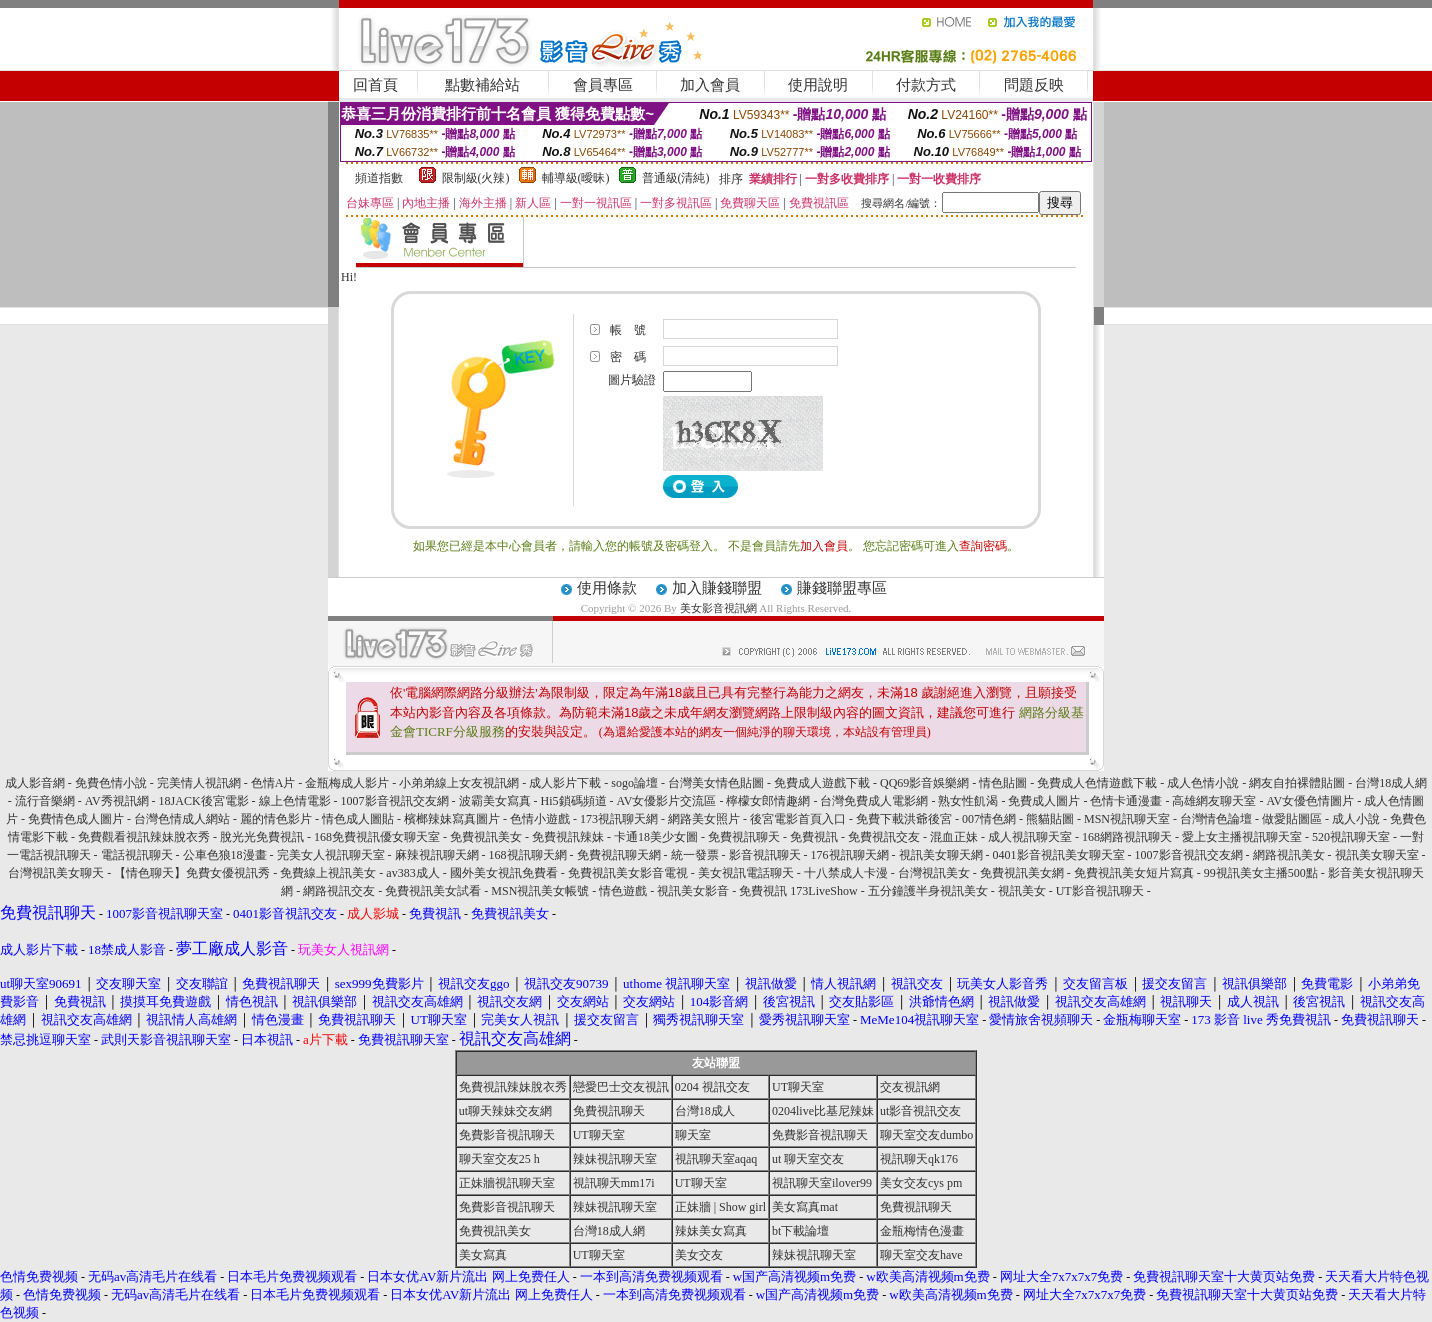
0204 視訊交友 (712, 1087)
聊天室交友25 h (499, 1159)
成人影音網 (35, 783)
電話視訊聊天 (137, 855)
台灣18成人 (705, 1111)
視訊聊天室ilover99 (822, 1183)
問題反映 (1034, 85)
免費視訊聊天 (744, 837)
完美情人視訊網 (199, 783)
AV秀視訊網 (117, 801)
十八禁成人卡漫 (846, 873)
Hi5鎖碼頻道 (574, 801)
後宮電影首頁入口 (798, 819)
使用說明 (818, 85)
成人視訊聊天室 (1030, 837)
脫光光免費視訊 (262, 837)
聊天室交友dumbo (926, 1135)
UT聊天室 (798, 1087)
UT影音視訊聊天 (1100, 891)
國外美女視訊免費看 (504, 873)
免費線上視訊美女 (328, 873)
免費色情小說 (111, 783)
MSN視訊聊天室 (1127, 819)
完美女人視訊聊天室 (331, 855)
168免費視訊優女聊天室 (377, 837)
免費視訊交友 (884, 837)
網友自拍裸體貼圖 (1297, 783)
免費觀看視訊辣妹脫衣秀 (144, 837)
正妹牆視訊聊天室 (507, 1183)
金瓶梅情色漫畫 (922, 1231)
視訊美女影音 (693, 891)
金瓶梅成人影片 (347, 783)
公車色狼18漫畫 (225, 855)
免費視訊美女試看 (433, 891)
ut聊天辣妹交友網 (505, 1111)
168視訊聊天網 (528, 855)
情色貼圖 (1003, 783)
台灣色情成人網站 (182, 819)
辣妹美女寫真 (711, 1231)
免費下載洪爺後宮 (904, 819)
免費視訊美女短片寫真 (1134, 873)
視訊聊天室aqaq (716, 1159)
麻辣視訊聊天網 (437, 855)
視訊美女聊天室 (1377, 855)
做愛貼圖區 (1292, 819)
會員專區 (603, 85)
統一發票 (695, 855)
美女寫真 (483, 1255)
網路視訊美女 (1289, 855)
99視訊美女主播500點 (1261, 873)
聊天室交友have (921, 1255)
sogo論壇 (634, 783)
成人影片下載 (565, 783)
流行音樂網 (45, 801)
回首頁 (375, 85)
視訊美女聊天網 (941, 855)
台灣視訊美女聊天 (56, 873)
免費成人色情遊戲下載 (1097, 783)
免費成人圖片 (1044, 801)
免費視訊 (814, 837)
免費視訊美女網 (1022, 873)
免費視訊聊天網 (619, 855)
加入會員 (710, 85)
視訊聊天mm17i (614, 1183)
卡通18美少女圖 (656, 837)
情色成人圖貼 (358, 819)
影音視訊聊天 (765, 855)
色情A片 (273, 783)
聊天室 (693, 1135)
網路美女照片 (704, 819)
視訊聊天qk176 (919, 1159)
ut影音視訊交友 (920, 1111)
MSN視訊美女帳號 (540, 891)
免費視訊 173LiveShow (798, 891)
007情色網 (989, 819)
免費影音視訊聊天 (507, 1135)
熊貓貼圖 (1050, 819)
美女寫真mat (805, 1207)
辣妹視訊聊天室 (615, 1159)
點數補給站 (482, 85)
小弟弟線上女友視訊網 (459, 783)
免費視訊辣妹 (568, 837)
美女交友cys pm (921, 1183)
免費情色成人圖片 (76, 819)
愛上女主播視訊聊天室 (1242, 837)
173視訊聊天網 (619, 819)
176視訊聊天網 (850, 855)
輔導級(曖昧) (576, 178)
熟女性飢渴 (968, 801)
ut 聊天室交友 (808, 1159)
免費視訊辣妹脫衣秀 (513, 1087)
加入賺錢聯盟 (717, 588)
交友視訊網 (910, 1087)
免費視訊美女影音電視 (628, 873)
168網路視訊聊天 (1127, 837)
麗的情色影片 (276, 819)
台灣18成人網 (1391, 783)
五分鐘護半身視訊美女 (928, 891)
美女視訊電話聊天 (746, 873)
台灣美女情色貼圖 (716, 783)
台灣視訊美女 (934, 873)
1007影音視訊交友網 (395, 801)
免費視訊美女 (486, 837)
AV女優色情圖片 (1310, 801)
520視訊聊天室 (1351, 837)
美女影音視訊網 (718, 608)
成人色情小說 (1203, 783)
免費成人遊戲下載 (822, 783)
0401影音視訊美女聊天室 (1059, 855)
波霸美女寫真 (495, 801)
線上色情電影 (295, 801)
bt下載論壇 (800, 1231)
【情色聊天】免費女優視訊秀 (192, 873)
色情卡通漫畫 (1126, 801)
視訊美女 (1022, 891)
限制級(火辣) (476, 178)
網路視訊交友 (339, 891)
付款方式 (926, 85)
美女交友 (699, 1255)
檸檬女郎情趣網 (768, 801)
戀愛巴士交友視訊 (621, 1087)
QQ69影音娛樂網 (924, 783)
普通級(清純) (676, 178)
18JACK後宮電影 (204, 801)
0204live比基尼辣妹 (823, 1111)
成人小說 (1356, 819)
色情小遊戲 (540, 819)
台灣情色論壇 (1216, 819)
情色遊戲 (623, 891)
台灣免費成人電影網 (874, 801)
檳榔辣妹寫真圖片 (452, 819)
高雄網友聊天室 (1214, 801)
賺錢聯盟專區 (842, 588)
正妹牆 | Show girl (720, 1207)
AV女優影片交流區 (667, 801)
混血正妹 (954, 837)
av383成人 (412, 873)
